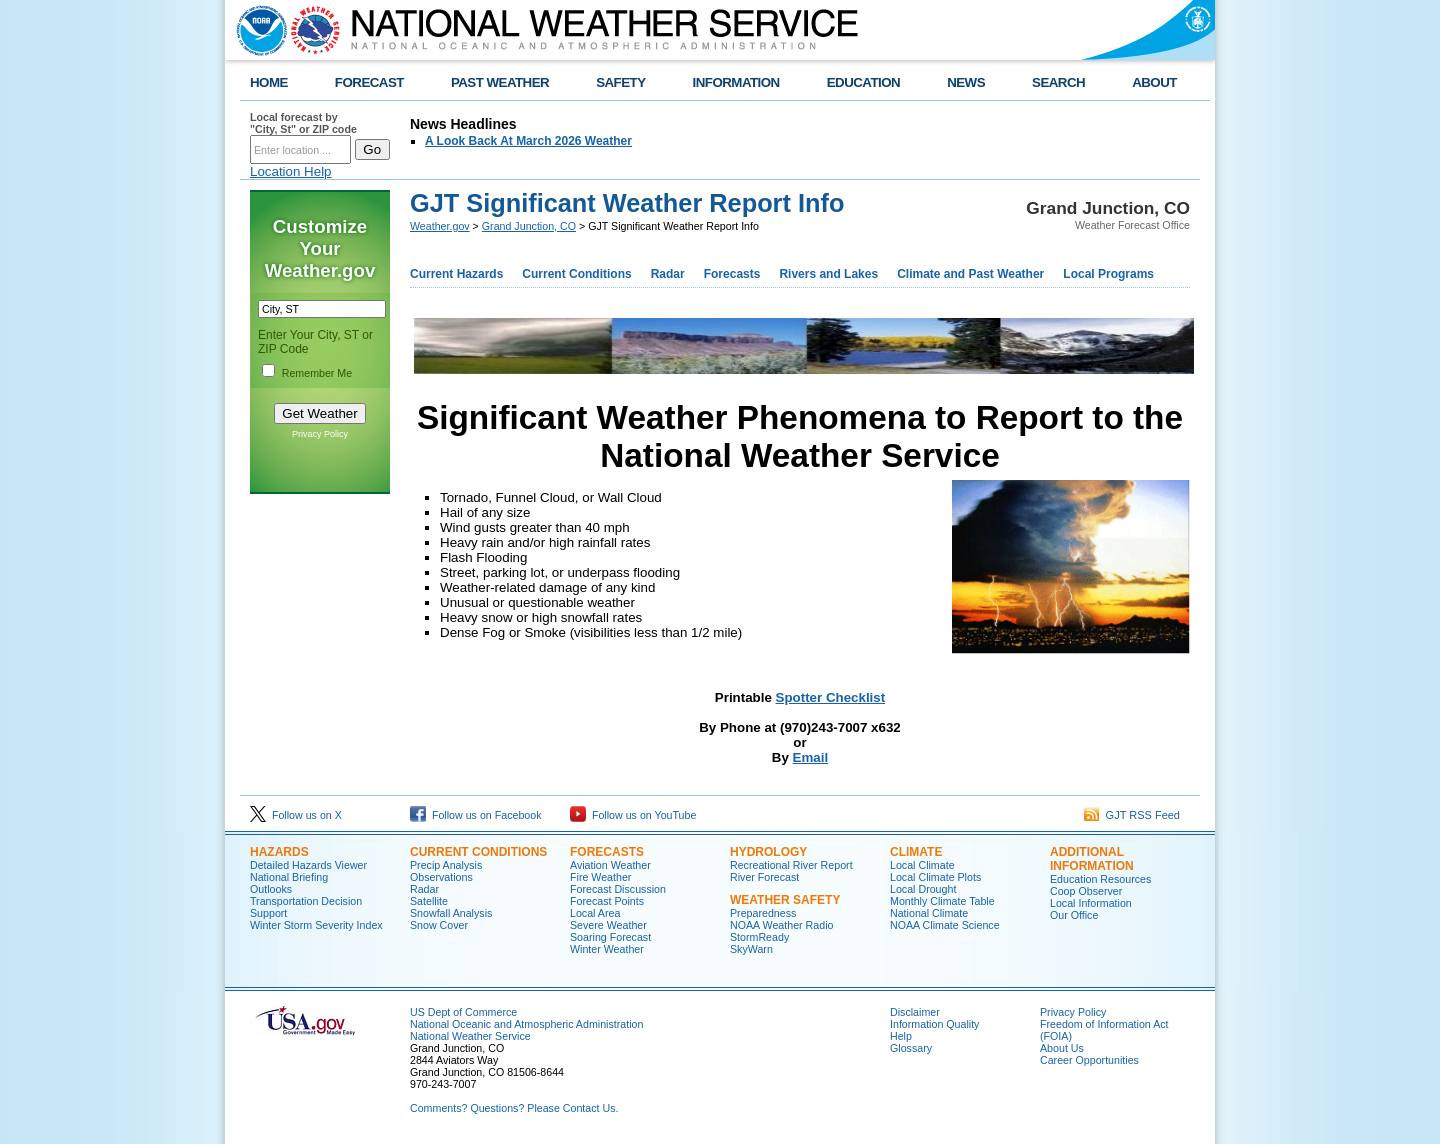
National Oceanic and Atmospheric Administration (526, 1024)
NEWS (966, 82)
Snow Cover (439, 925)
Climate (916, 852)
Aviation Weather (610, 865)
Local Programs (1108, 274)
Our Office (1074, 915)
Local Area (595, 913)
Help (901, 1036)
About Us (1062, 1048)
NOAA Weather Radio (781, 925)
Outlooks (271, 889)
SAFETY (620, 82)
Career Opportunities (1089, 1060)
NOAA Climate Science (945, 925)
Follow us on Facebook (476, 815)
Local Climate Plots (935, 877)
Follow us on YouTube (633, 815)
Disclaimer (915, 1012)
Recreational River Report (791, 865)
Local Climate (922, 865)
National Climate (929, 913)
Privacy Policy (320, 434)
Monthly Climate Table (942, 901)
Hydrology (768, 852)
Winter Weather (607, 949)
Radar (668, 274)
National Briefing (289, 877)
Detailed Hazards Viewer (308, 865)
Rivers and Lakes (828, 274)
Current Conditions (576, 274)
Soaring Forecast (610, 937)
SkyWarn (751, 949)
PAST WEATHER (500, 82)
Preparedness (763, 913)
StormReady (759, 937)
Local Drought (923, 889)
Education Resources (1100, 879)
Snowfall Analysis (451, 913)
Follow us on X (296, 815)
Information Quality (934, 1024)
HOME (269, 82)
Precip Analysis (446, 865)
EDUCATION (863, 82)
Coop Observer (1086, 891)
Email (811, 757)
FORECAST (369, 82)
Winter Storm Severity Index (316, 925)
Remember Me (317, 373)
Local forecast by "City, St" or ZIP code (303, 123)
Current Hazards (456, 274)
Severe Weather (608, 925)
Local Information (1091, 903)
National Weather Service (470, 1036)
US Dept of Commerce (463, 1012)
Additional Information (1092, 859)
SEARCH (1058, 82)
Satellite (429, 901)
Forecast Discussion (618, 889)
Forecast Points (607, 901)
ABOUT (1154, 82)
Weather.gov (440, 226)
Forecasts (732, 274)
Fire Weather (600, 877)
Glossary (911, 1048)
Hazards (279, 852)
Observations (441, 877)
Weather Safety (785, 900)
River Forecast (764, 877)
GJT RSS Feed (1132, 815)
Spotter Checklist (831, 697)
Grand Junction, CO (529, 226)
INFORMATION (736, 82)
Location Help (291, 171)
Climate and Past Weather (970, 274)
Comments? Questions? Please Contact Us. (514, 1108)
